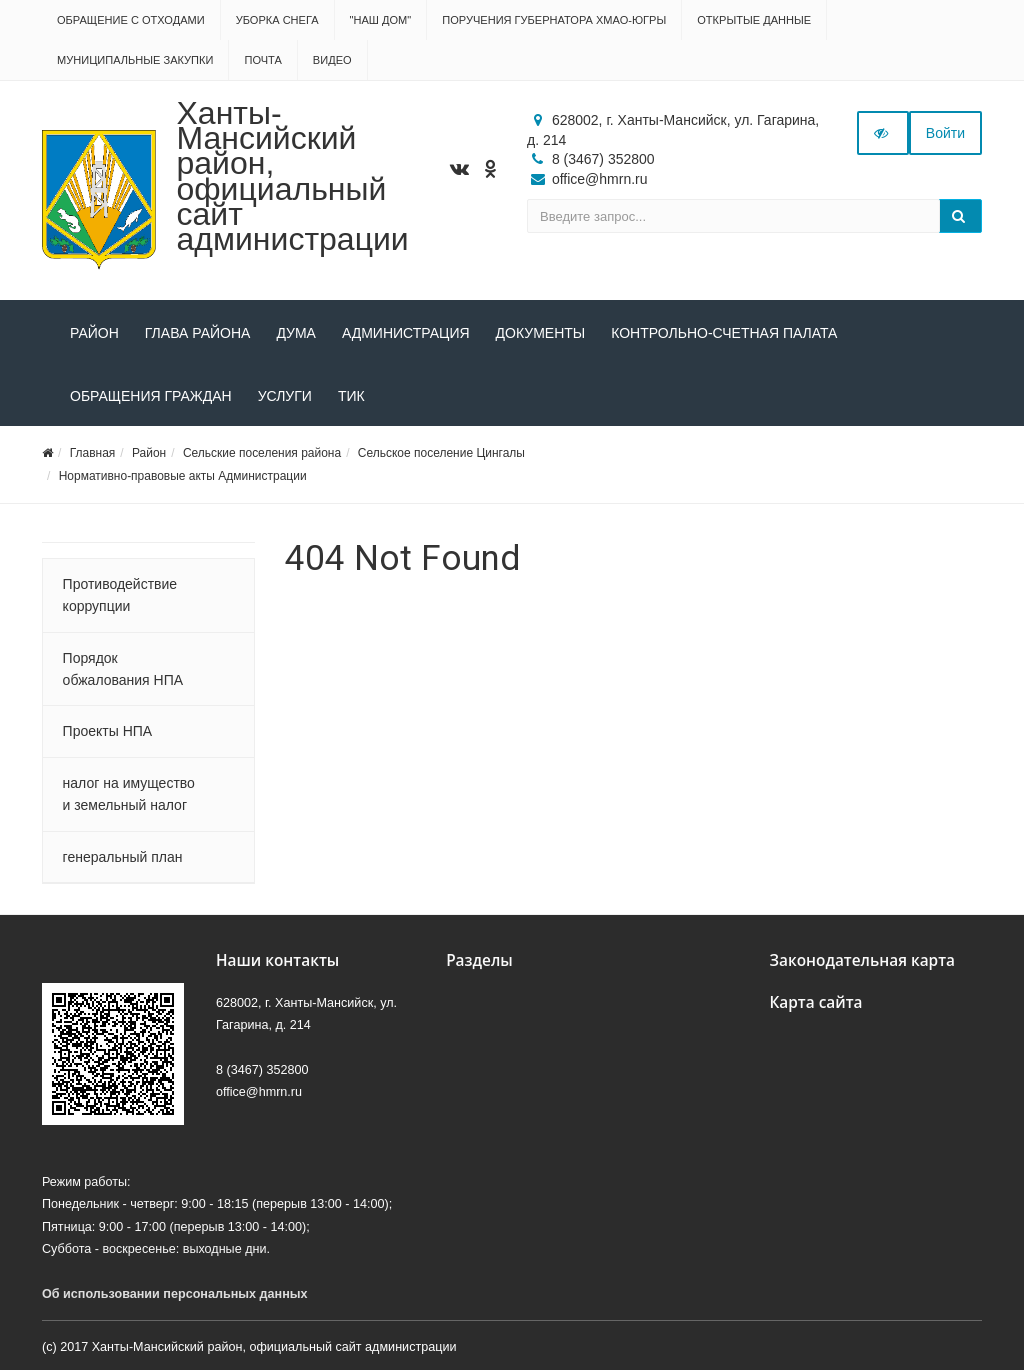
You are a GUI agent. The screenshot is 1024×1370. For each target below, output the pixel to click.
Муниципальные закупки (135, 60)
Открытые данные (754, 20)
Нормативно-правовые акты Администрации (183, 476)
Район (94, 333)
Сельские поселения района (262, 453)
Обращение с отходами (131, 20)
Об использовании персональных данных (175, 1294)
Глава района (198, 333)
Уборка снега (277, 20)
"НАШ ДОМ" (381, 20)
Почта (262, 60)
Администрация (406, 333)
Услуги (285, 396)
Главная (93, 453)
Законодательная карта (862, 960)
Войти (945, 133)
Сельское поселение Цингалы (441, 453)
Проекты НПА (108, 731)
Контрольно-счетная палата (724, 333)
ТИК (351, 396)
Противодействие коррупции (120, 595)
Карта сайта (815, 1002)
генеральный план (123, 857)
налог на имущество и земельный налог (129, 794)
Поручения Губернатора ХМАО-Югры (554, 20)
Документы (541, 333)
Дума (296, 333)
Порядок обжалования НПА (123, 669)
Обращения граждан (151, 396)
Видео (332, 60)
